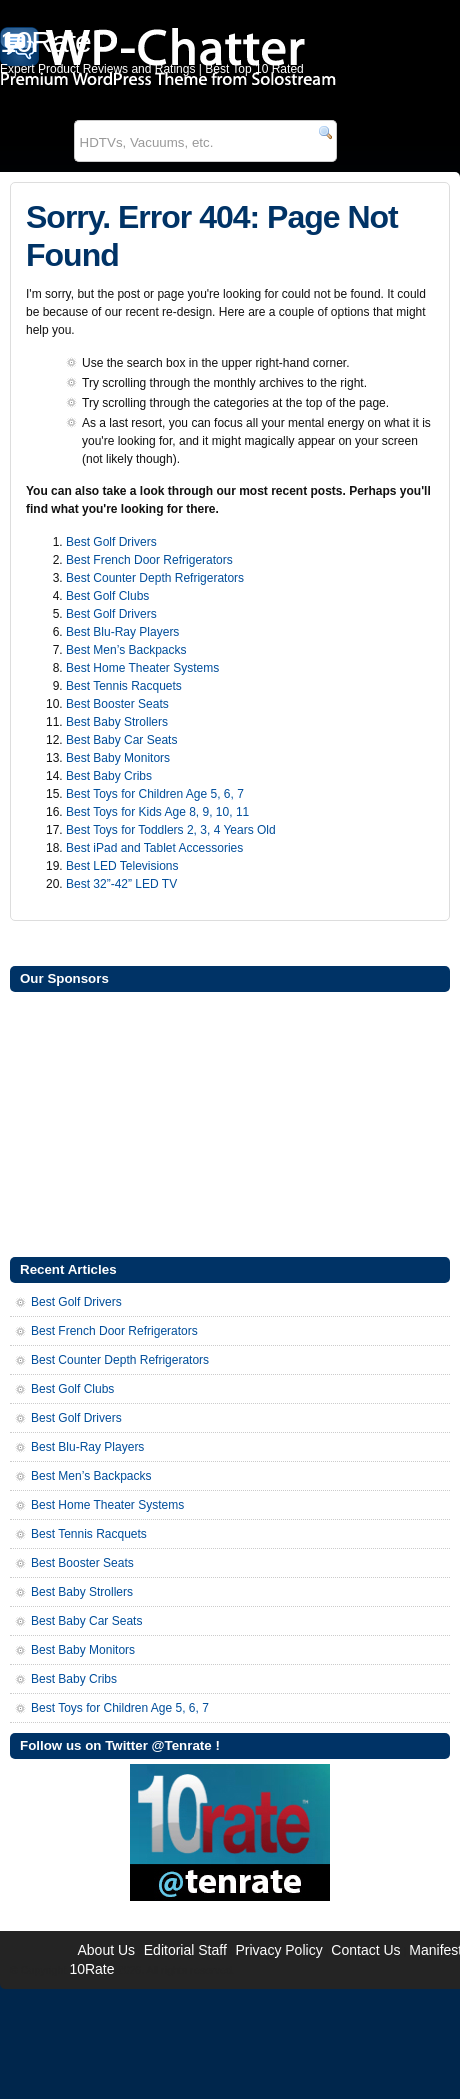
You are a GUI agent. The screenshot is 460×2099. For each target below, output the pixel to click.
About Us (106, 1950)
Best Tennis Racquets (124, 686)
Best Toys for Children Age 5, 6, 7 (155, 794)
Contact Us (365, 1950)
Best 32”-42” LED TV (121, 884)
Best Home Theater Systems (142, 668)
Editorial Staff (185, 1950)
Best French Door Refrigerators (149, 560)
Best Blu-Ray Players (122, 632)
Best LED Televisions (122, 866)
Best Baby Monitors (118, 758)
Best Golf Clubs (107, 596)
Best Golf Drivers (111, 542)
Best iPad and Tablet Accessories (154, 848)
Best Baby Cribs (109, 776)
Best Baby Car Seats (121, 740)
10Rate (91, 1969)
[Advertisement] (230, 1122)
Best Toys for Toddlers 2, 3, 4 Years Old (171, 830)
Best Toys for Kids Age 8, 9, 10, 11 (157, 812)
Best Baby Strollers (117, 722)
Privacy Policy (279, 1950)
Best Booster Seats (117, 704)
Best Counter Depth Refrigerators (155, 578)
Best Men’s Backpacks (126, 650)
